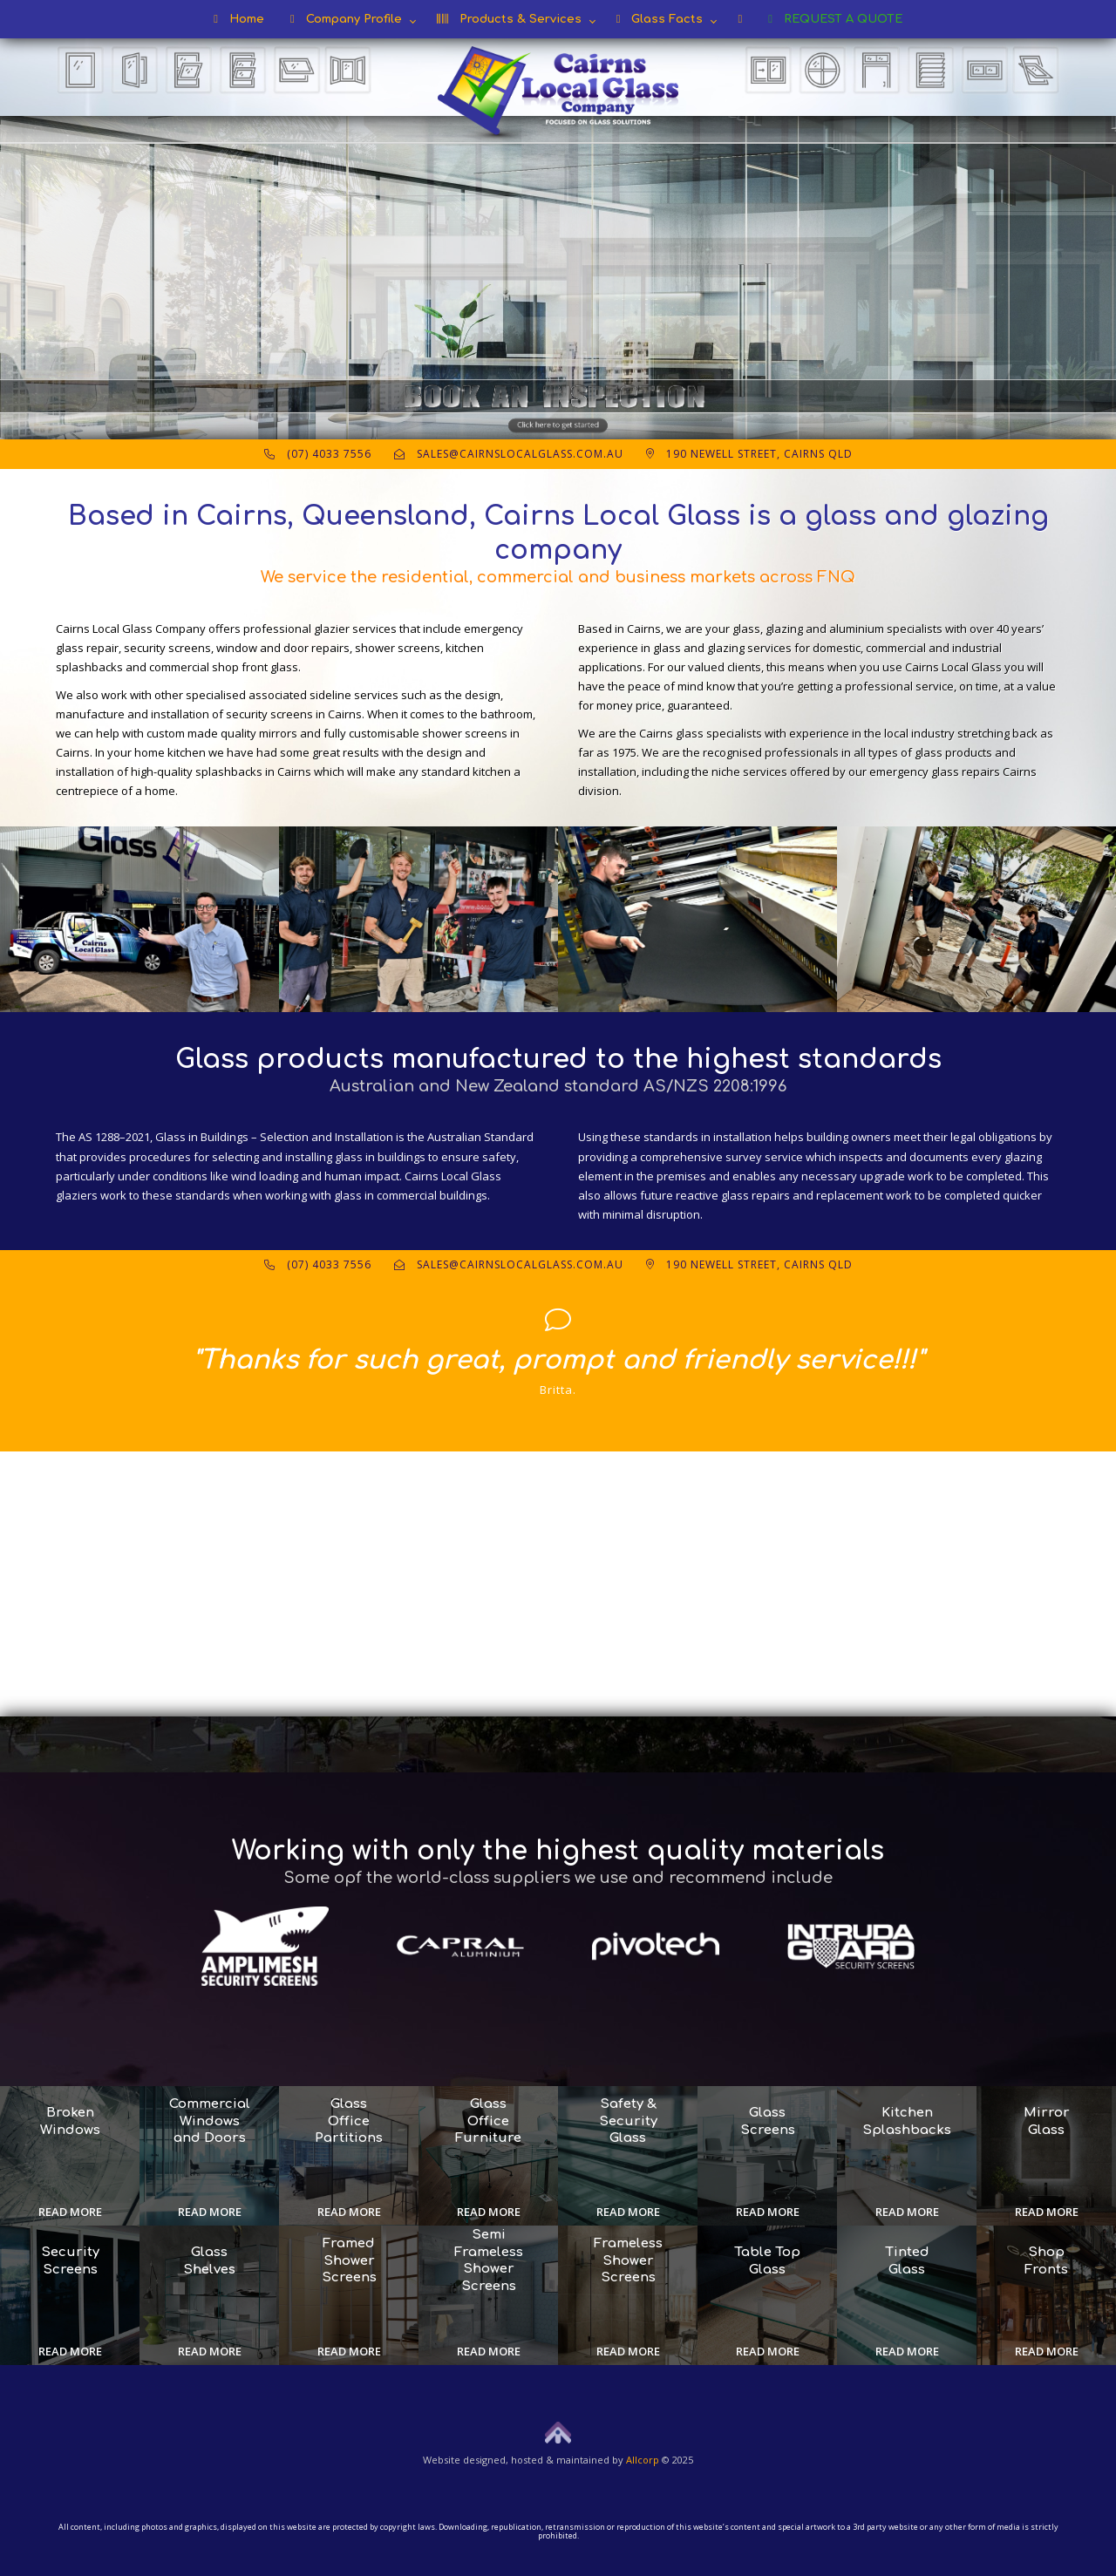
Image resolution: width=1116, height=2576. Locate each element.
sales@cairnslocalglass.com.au (508, 453)
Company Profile (346, 19)
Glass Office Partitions (349, 2121)
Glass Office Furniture (488, 2121)
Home (239, 19)
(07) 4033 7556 (317, 453)
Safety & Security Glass (628, 2121)
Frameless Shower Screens (628, 2260)
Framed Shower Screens (349, 2260)
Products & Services (509, 19)
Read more (70, 2211)
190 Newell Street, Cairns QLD (749, 453)
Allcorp (642, 2459)
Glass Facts (660, 19)
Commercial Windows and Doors (209, 2121)
